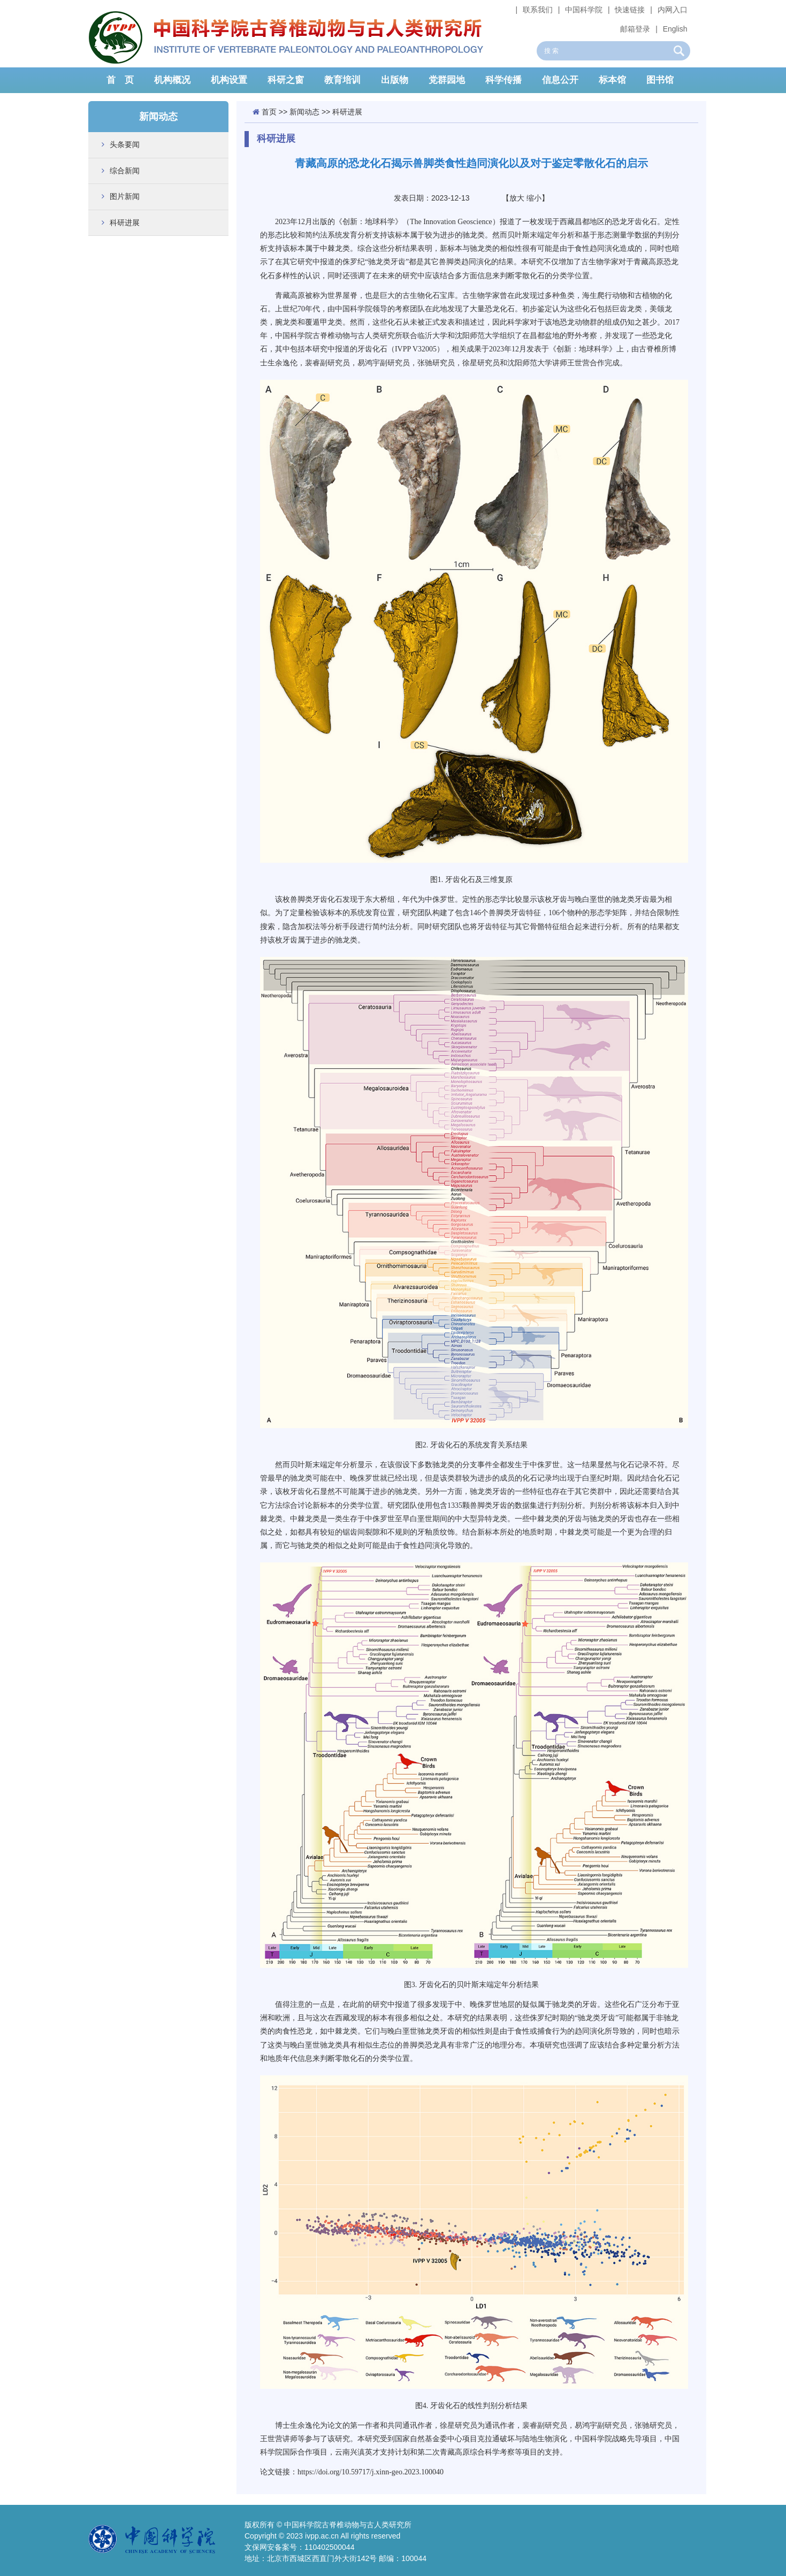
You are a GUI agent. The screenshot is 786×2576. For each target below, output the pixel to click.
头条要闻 (125, 144)
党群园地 (447, 80)
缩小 (533, 198)
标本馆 (612, 80)
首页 (269, 112)
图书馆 (660, 80)
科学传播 (503, 80)
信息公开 (560, 80)
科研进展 (125, 222)
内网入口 (673, 9)
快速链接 (630, 9)
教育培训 (342, 80)
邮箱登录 (635, 29)
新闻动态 (304, 112)
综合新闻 (125, 170)
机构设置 (229, 80)
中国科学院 (583, 9)
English (675, 29)
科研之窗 (286, 80)
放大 (516, 198)
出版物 (394, 80)
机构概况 (172, 80)
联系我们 (538, 9)
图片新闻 (125, 196)
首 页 (120, 80)
